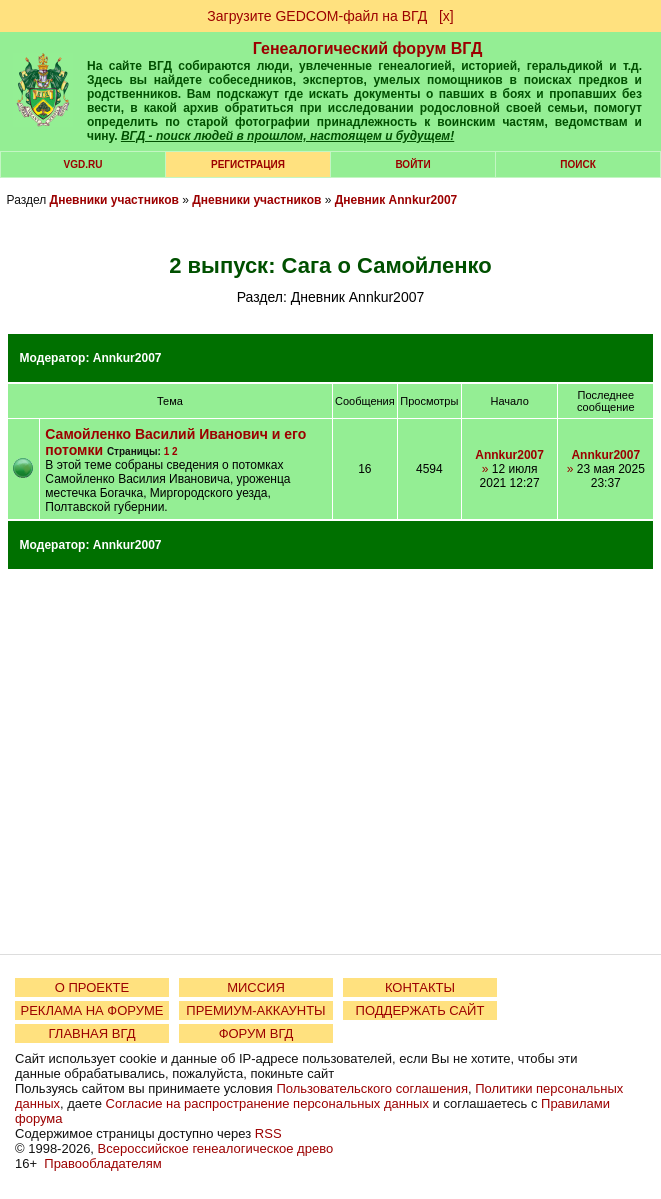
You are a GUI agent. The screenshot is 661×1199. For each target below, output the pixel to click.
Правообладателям (102, 1163)
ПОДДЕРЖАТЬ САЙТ (420, 1010)
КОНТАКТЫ (420, 987)
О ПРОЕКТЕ (92, 987)
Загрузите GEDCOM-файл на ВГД (317, 16)
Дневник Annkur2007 (396, 200)
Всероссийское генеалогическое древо (216, 1148)
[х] (446, 16)
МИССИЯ (256, 987)
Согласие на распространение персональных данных (267, 1103)
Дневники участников (114, 200)
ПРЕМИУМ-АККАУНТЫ (255, 1010)
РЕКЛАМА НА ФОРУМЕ (91, 1010)
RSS (268, 1133)
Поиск (577, 164)
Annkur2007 (127, 358)
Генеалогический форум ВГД (368, 48)
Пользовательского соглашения (372, 1088)
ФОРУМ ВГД (256, 1033)
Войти (412, 164)
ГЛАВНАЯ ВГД (92, 1033)
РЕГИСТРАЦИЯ (248, 164)
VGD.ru (83, 164)
